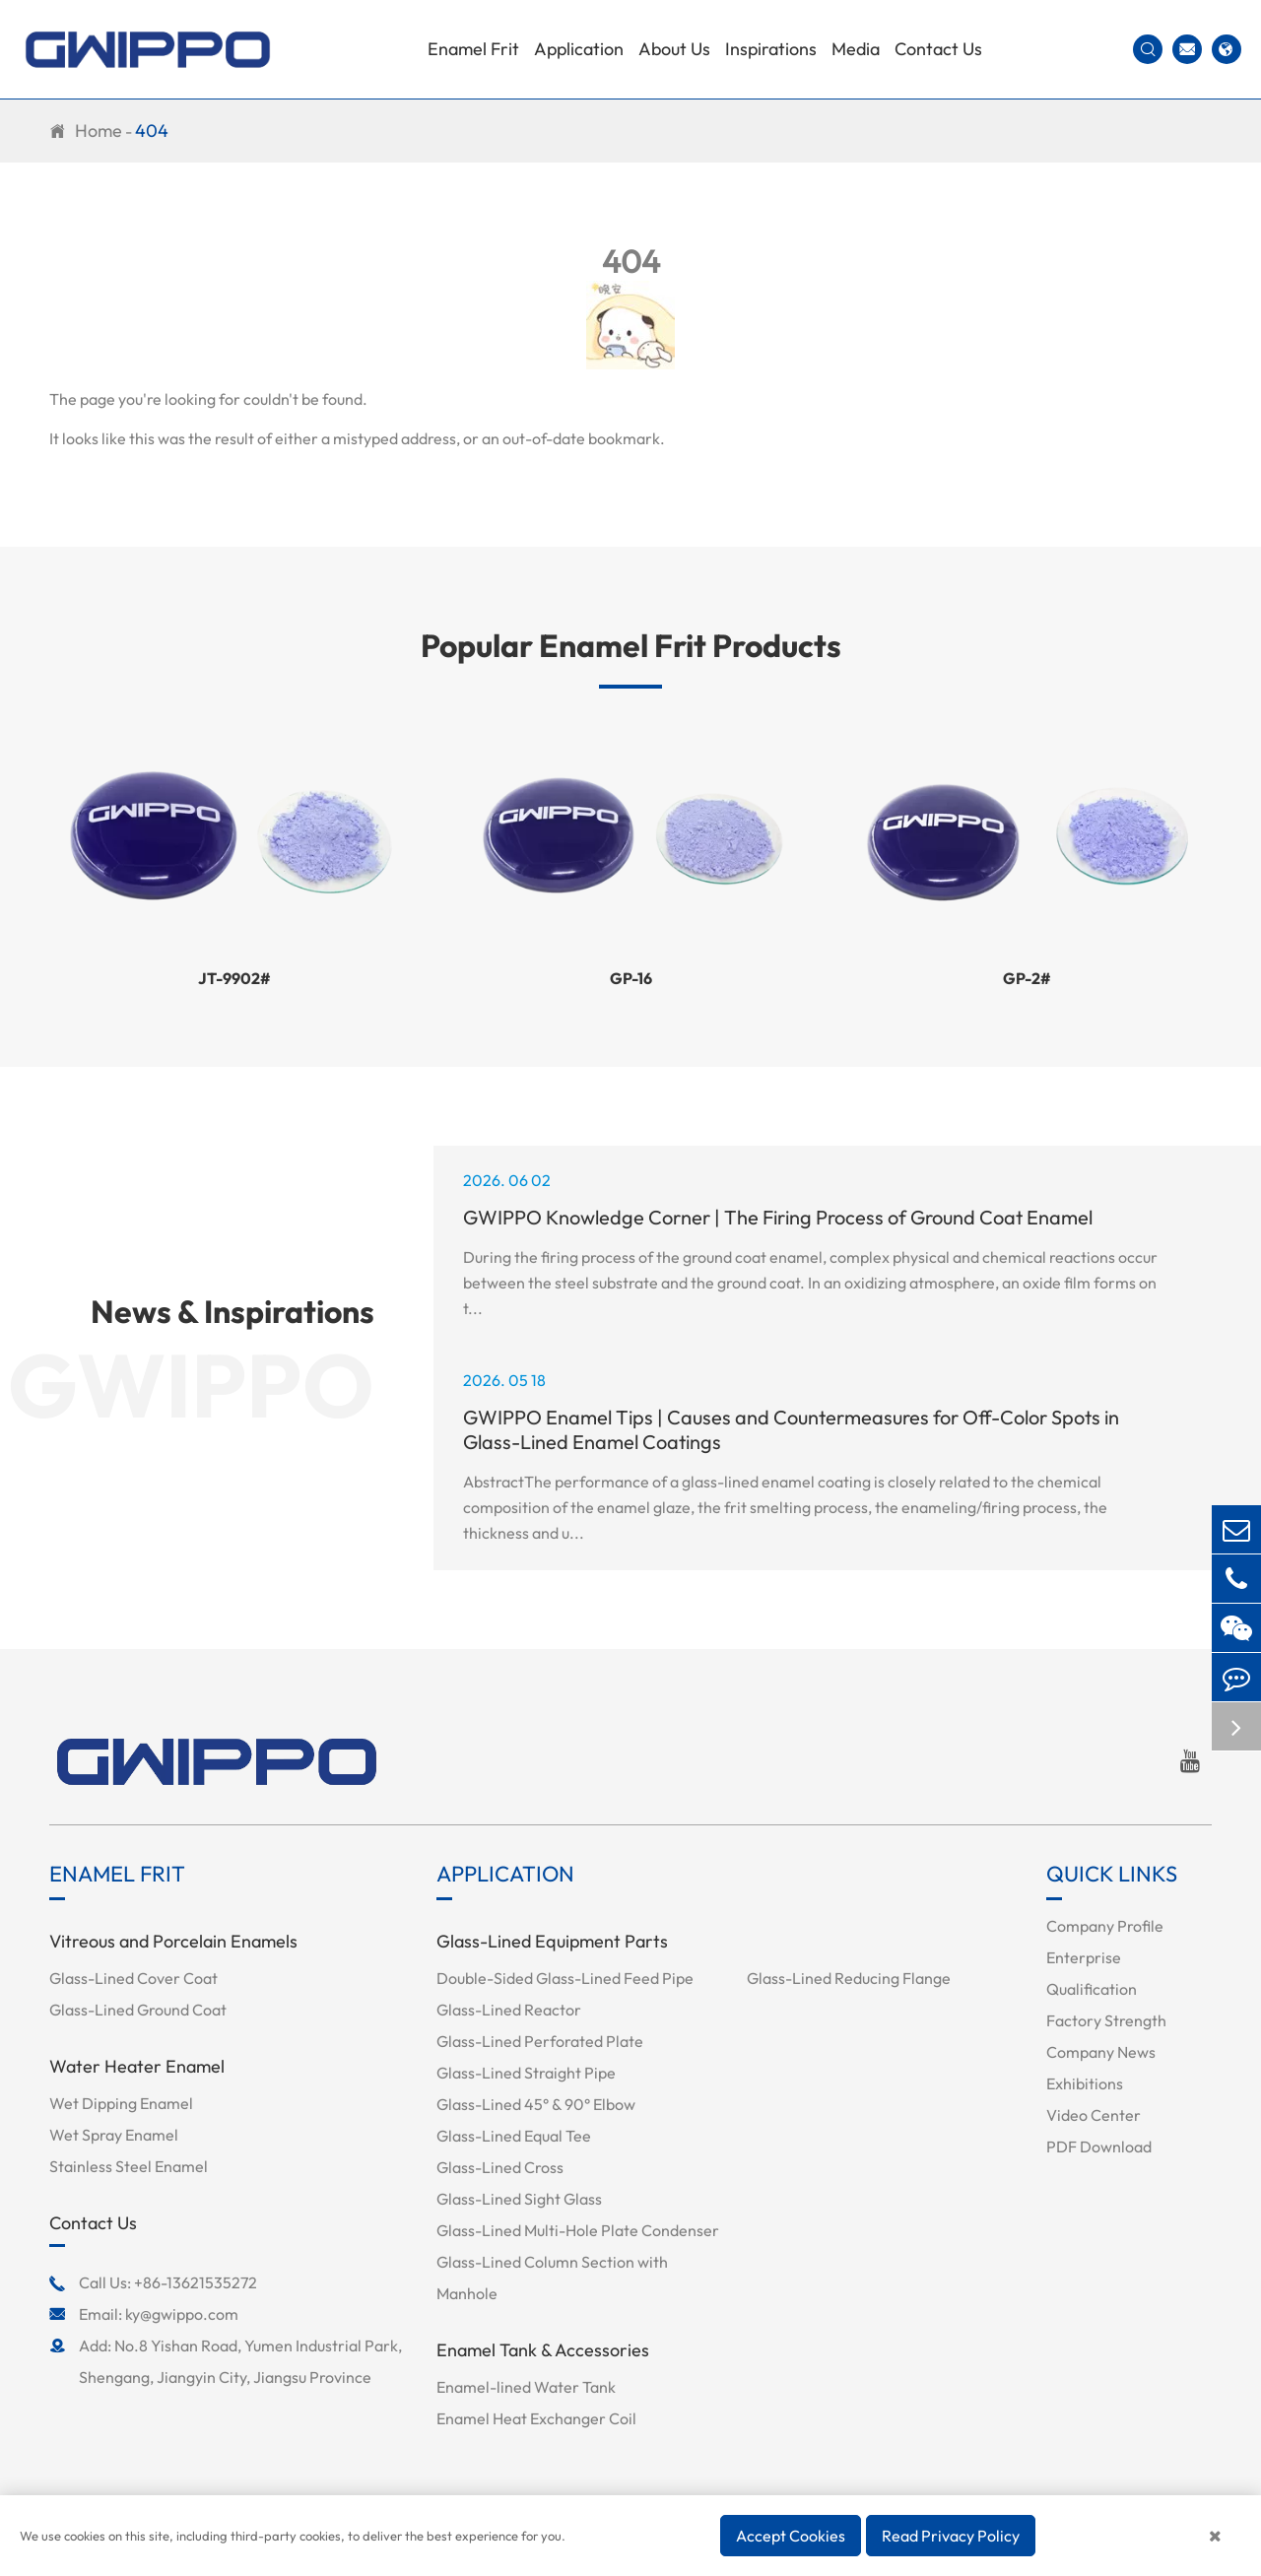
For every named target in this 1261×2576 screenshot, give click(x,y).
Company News (1101, 2052)
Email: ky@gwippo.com (143, 2314)
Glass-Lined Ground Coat (138, 2009)
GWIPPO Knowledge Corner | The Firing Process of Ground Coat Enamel (778, 1217)
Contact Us (938, 48)
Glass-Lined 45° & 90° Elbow (535, 2104)
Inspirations (771, 48)
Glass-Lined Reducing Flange (849, 1978)
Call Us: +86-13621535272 (153, 2282)
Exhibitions (1084, 2083)
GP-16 (631, 978)
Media (855, 48)
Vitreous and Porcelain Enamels (173, 1941)
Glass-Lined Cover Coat (133, 1978)
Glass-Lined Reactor (508, 2009)
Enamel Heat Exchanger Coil (536, 2418)
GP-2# (1027, 978)
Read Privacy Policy (951, 2535)
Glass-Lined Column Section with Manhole (552, 2277)
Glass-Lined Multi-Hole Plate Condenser (577, 2230)
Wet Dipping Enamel (121, 2103)
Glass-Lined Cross (500, 2167)
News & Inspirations (232, 1311)
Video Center (1093, 2115)
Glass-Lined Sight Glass (519, 2199)
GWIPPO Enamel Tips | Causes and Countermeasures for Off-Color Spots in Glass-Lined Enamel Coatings (791, 1429)
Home (98, 130)
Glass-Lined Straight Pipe (526, 2072)
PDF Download (1099, 2146)
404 (151, 130)
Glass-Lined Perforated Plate (539, 2041)
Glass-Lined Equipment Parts (552, 1941)
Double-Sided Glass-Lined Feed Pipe (565, 1978)
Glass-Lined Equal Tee (513, 2136)
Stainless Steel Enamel (128, 2166)
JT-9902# (234, 978)
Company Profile (1104, 1926)
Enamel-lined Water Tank (526, 2387)
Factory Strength (1106, 2020)
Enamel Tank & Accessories (542, 2350)
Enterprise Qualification (1091, 1973)
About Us (674, 48)
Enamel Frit (473, 48)
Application (579, 48)
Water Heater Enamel (137, 2066)
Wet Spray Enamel (113, 2135)
